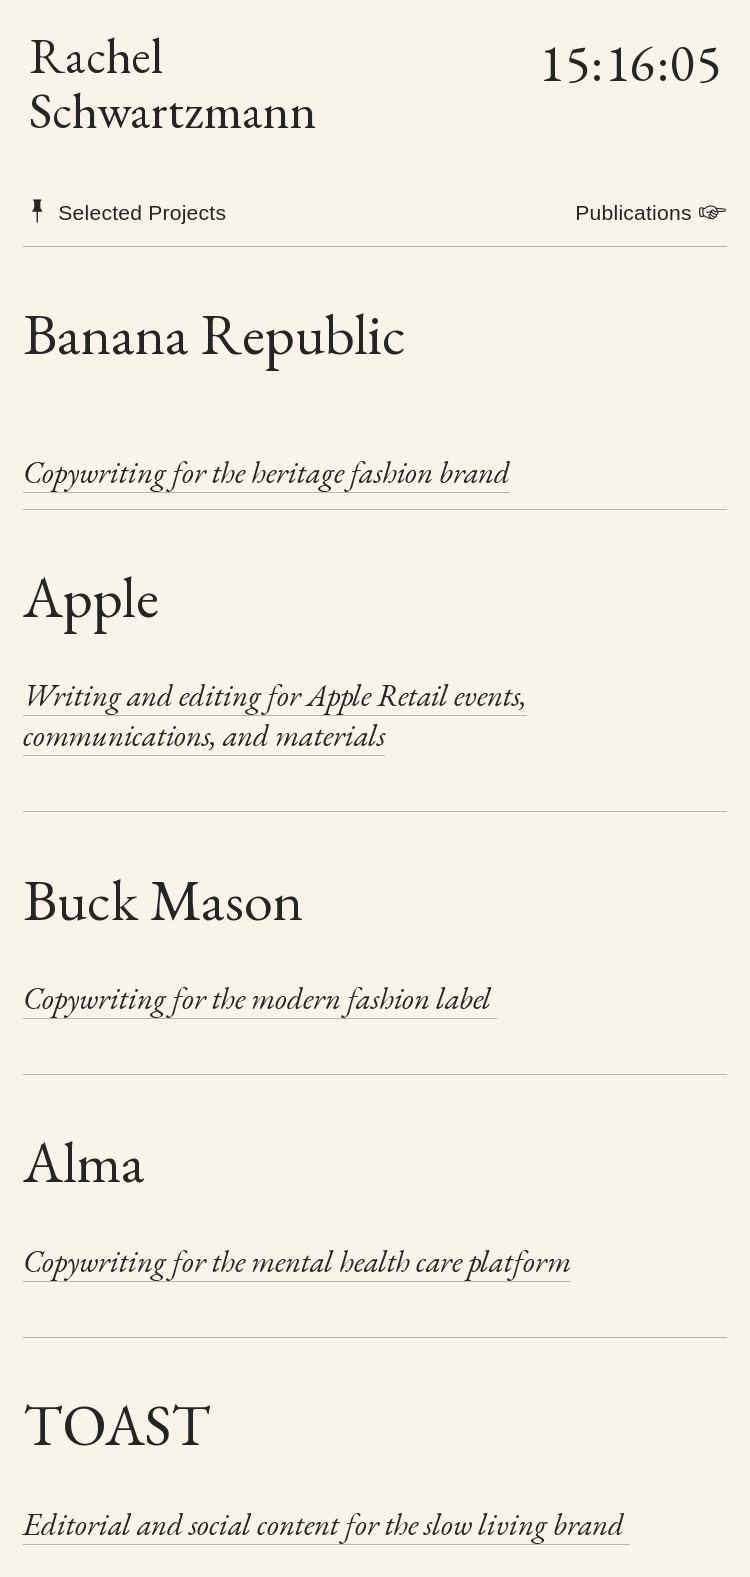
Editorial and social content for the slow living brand (326, 1524)
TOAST (117, 1424)
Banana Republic (214, 333)
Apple (91, 596)
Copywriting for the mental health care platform (297, 1261)
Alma (84, 1161)
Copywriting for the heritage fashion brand (266, 472)
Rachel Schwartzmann (173, 83)
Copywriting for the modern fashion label (260, 998)
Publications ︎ (651, 212)
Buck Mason (163, 899)
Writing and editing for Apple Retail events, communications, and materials (275, 715)
